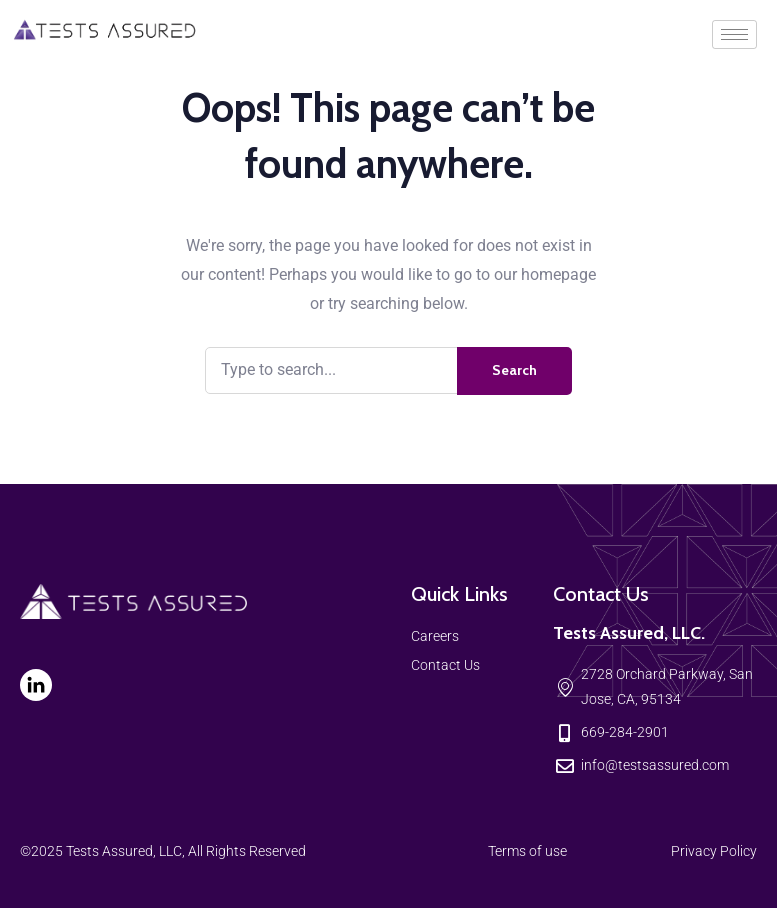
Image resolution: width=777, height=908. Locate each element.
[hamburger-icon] (734, 34)
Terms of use (527, 851)
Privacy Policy (714, 851)
